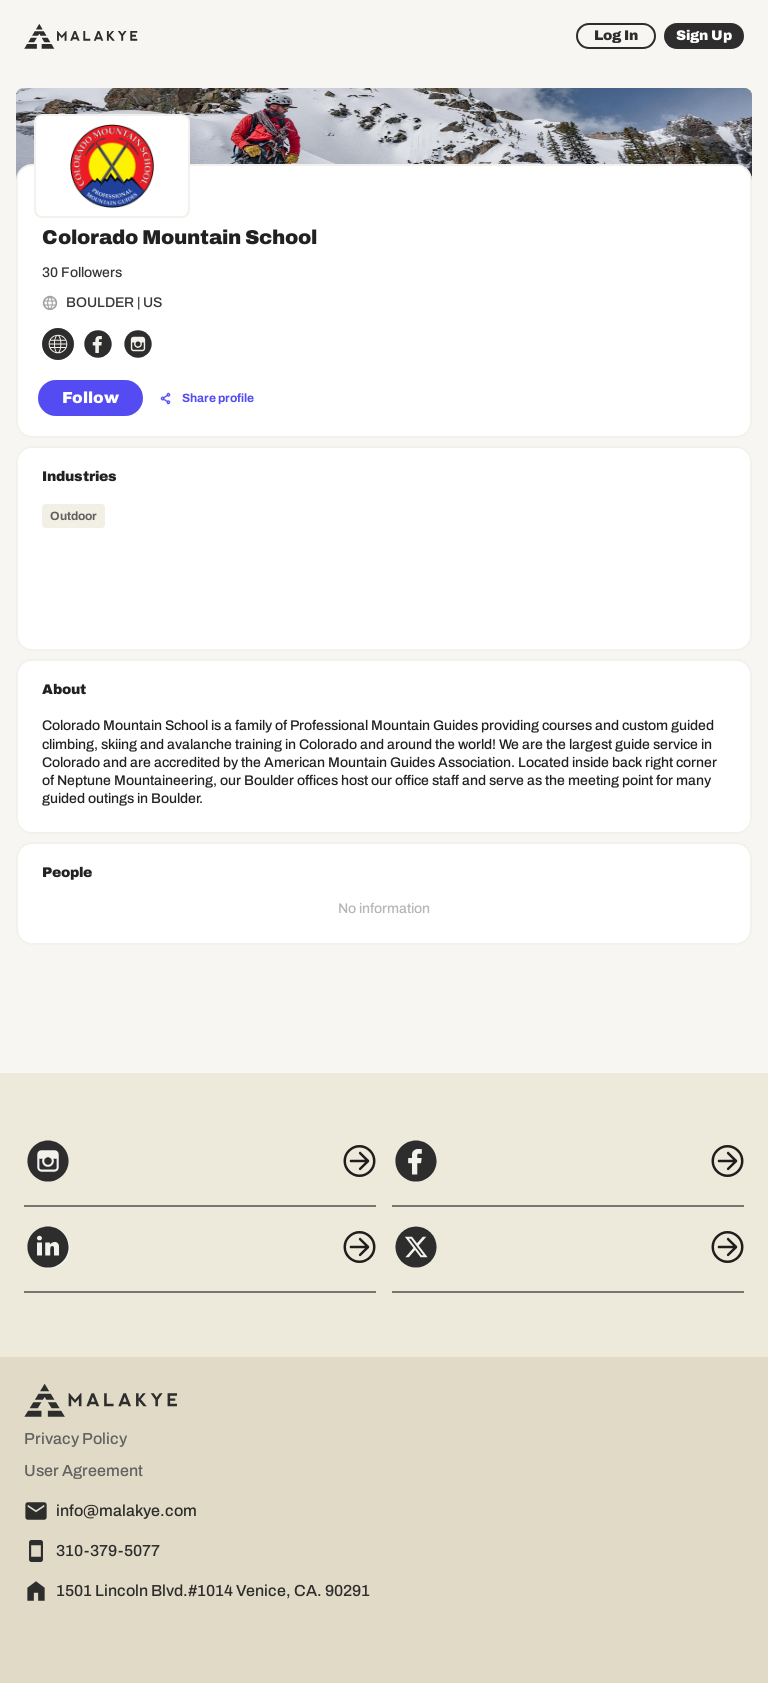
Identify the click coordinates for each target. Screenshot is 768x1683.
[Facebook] (568, 1172)
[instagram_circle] (138, 344)
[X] (568, 1258)
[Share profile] (207, 399)
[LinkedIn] (200, 1258)
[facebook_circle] (98, 344)
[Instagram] (200, 1172)
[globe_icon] (58, 344)
